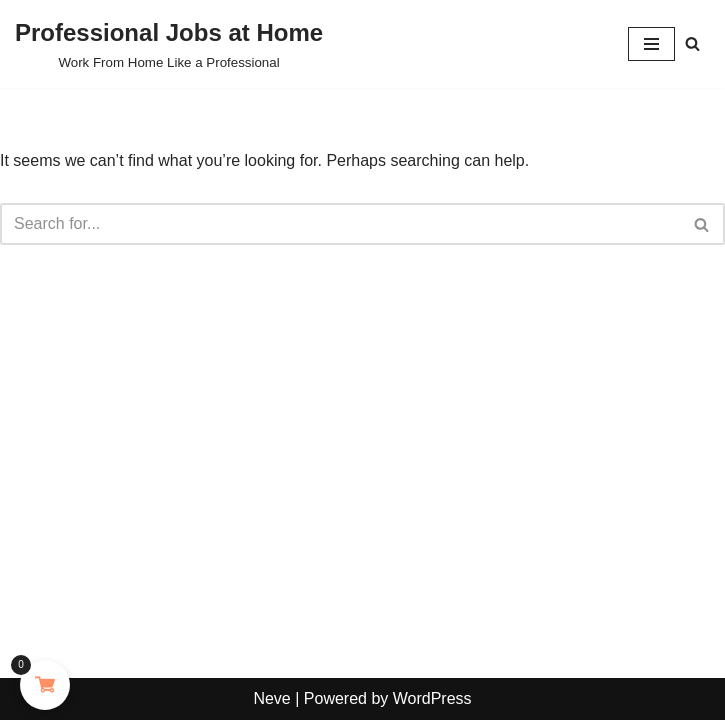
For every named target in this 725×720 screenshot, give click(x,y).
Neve (271, 698)
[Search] (692, 43)
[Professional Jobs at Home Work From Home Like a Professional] (169, 44)
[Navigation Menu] (651, 44)
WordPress (432, 698)
